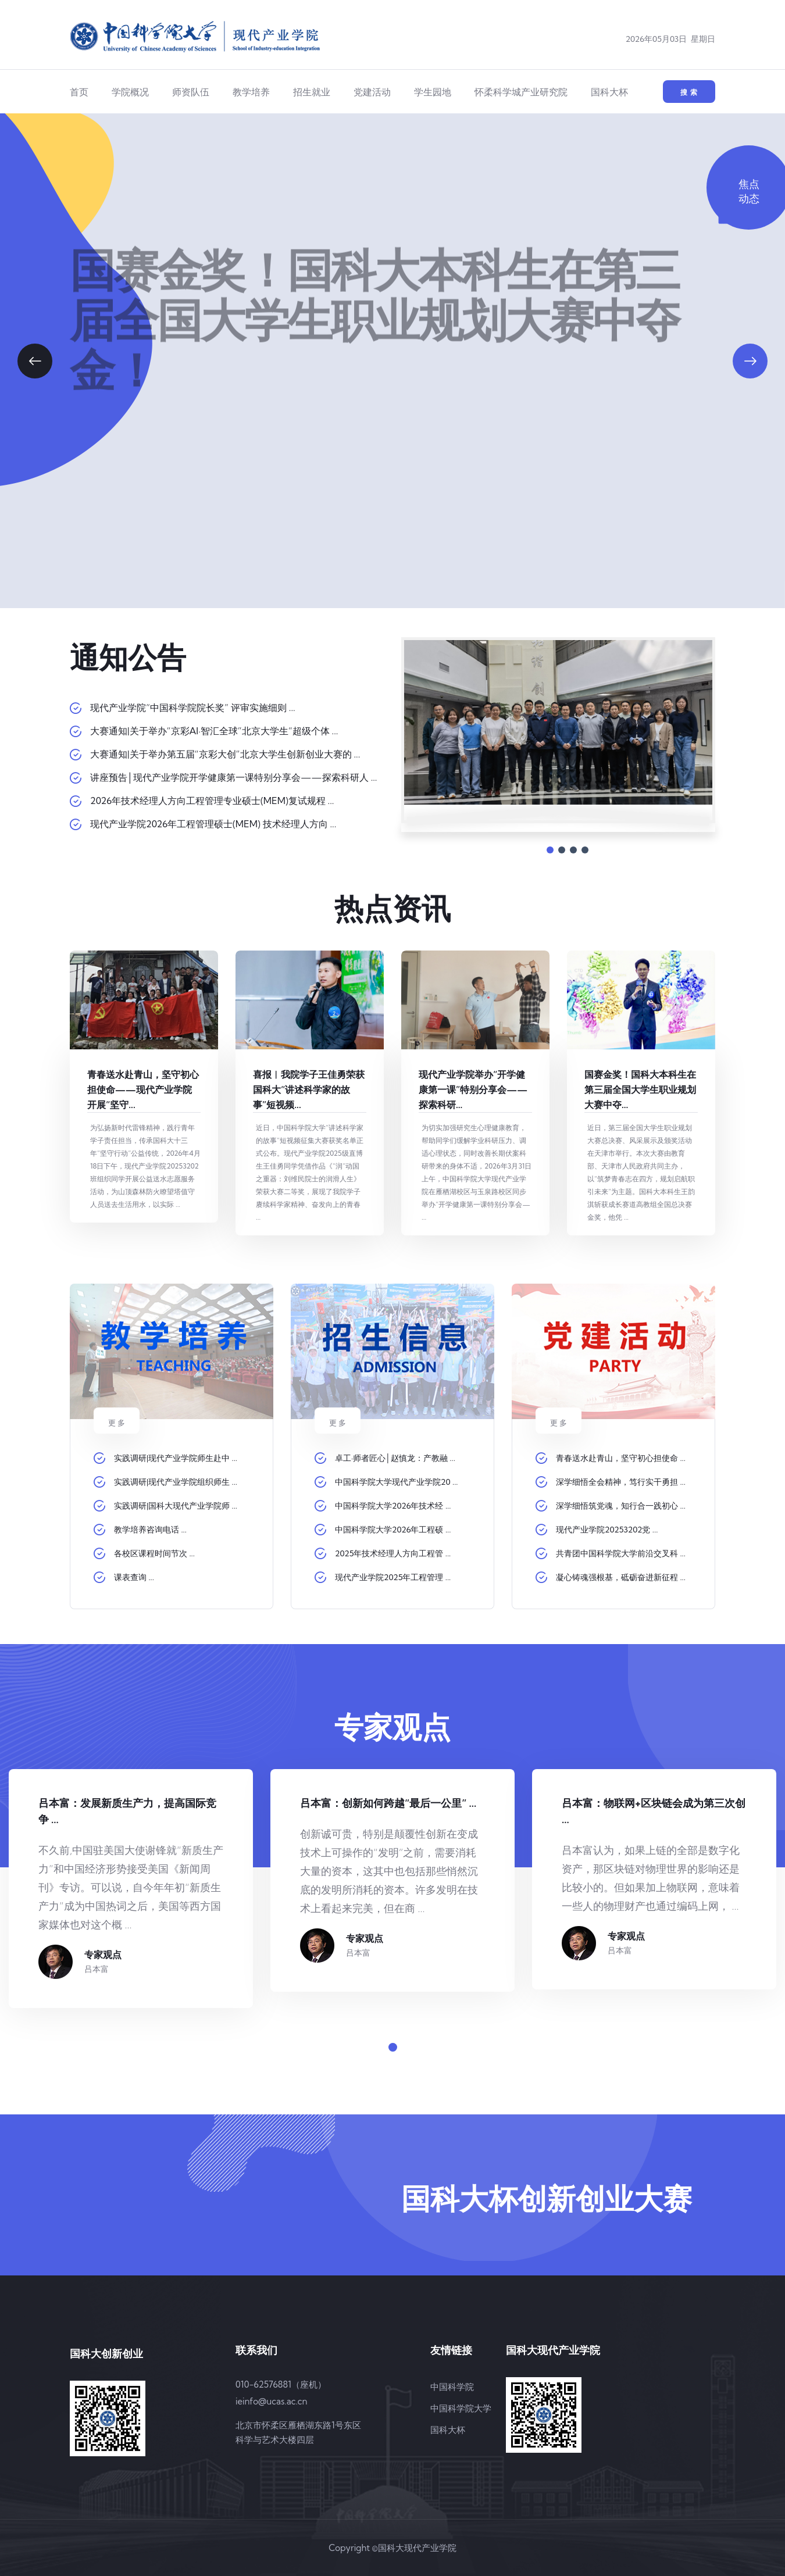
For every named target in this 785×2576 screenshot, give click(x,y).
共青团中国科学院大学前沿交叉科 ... (621, 1553)
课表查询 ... (134, 1577)
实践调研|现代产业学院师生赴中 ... (175, 1458)
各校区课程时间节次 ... (154, 1553)
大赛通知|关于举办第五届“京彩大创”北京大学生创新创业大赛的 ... (225, 754)
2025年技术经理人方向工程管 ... (393, 1553)
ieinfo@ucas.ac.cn (271, 2401)
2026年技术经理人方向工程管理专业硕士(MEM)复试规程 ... (212, 800)
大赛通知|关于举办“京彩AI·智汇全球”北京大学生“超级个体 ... (214, 731)
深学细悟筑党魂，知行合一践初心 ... (621, 1505)
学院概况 (130, 92)
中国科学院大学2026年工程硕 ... (393, 1529)
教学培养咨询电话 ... (150, 1529)
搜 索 (689, 92)
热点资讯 (392, 909)
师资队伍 (190, 92)
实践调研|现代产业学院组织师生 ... (175, 1482)
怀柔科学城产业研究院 (521, 92)
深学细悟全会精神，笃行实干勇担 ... (621, 1482)
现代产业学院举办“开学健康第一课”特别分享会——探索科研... (473, 1089)
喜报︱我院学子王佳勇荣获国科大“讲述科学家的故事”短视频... (309, 1089)
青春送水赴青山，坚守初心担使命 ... (621, 1458)
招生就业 (311, 92)
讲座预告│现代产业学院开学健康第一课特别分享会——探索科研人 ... (233, 777)
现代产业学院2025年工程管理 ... (393, 1577)
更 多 (558, 1422)
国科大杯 (609, 92)
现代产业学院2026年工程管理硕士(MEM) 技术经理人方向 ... (213, 824)
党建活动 (372, 92)
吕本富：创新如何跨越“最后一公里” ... (388, 1803)
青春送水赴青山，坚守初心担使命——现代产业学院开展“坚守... (143, 1089)
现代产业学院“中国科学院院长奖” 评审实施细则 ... (192, 707)
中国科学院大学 (460, 2408)
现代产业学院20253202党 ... (607, 1529)
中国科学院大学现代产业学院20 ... (396, 1482)
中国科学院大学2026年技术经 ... (393, 1505)
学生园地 (432, 92)
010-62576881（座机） (281, 2384)
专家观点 (103, 1954)
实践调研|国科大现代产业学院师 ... (175, 1505)
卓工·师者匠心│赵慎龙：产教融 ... (395, 1458)
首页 (79, 92)
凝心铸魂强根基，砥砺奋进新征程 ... (621, 1577)
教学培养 (251, 92)
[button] (34, 361)
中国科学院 (452, 2386)
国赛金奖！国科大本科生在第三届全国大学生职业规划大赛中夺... (640, 1089)
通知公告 (128, 657)
